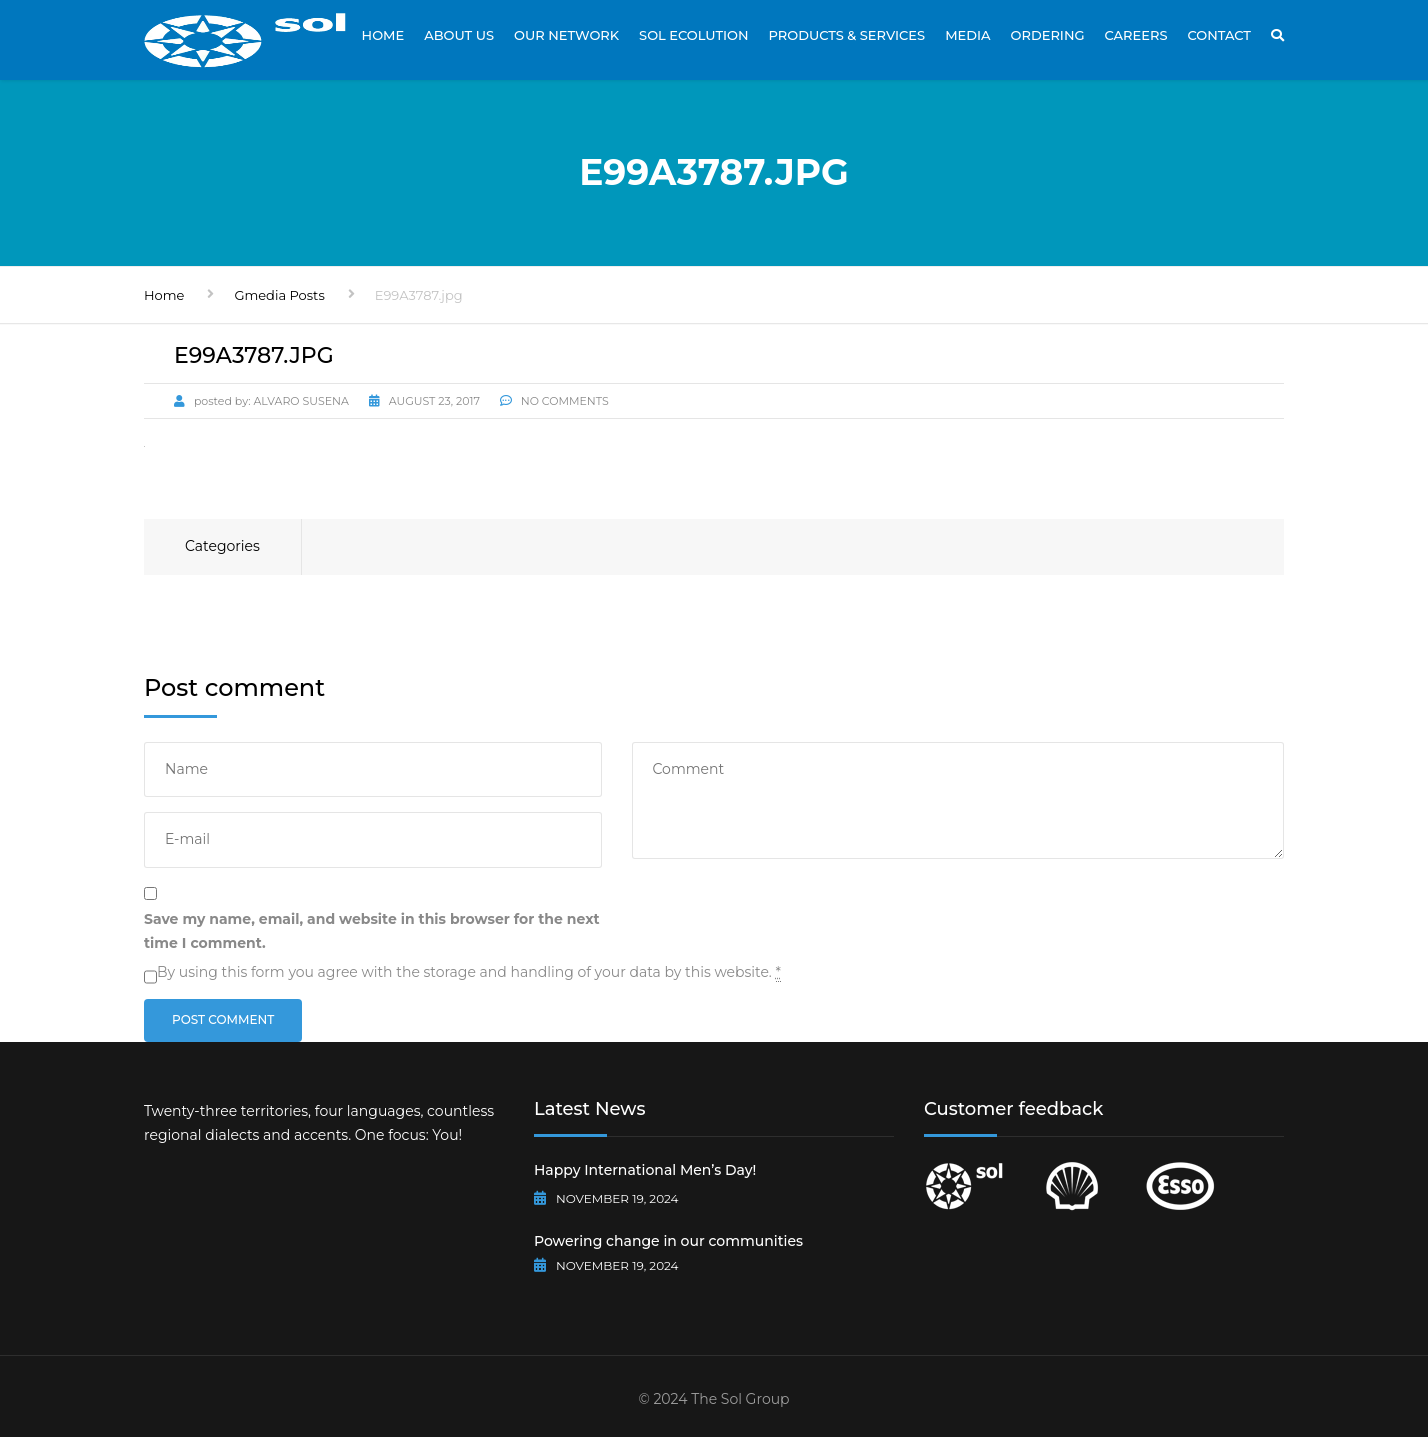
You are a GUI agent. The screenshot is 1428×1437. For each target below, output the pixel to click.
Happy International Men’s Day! (645, 1170)
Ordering (1048, 35)
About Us (459, 35)
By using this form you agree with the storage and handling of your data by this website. (469, 972)
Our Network (566, 35)
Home (383, 35)
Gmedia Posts (279, 295)
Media (967, 35)
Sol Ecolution (693, 35)
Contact (1219, 35)
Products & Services (847, 35)
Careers (1135, 35)
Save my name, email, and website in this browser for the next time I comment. (372, 931)
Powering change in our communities (668, 1241)
